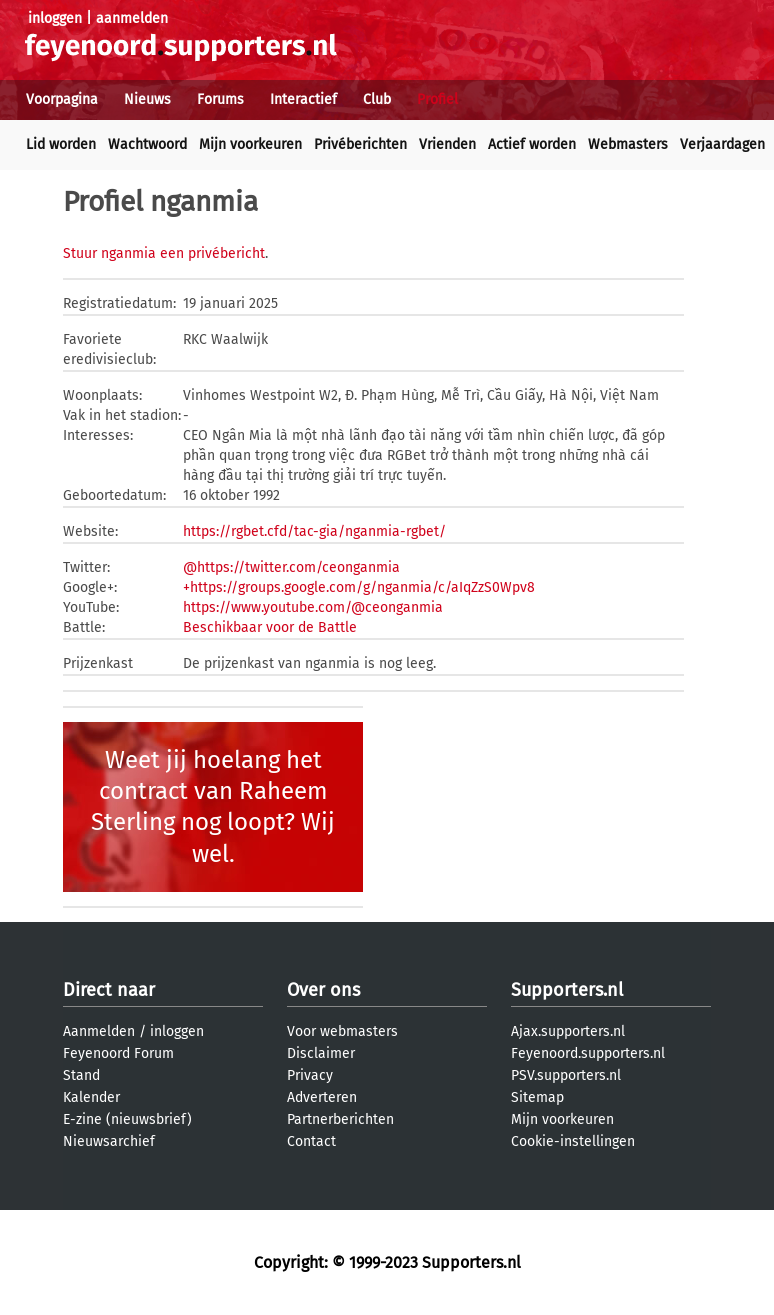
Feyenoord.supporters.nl (588, 1053)
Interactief (303, 99)
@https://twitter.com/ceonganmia (291, 567)
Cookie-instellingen (573, 1141)
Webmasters (628, 144)
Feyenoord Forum (118, 1053)
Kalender (91, 1097)
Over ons (323, 990)
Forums (220, 99)
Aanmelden (99, 1031)
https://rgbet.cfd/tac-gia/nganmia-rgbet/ (314, 531)
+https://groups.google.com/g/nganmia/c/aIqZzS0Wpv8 (359, 587)
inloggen (55, 18)
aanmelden (132, 18)
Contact (311, 1141)
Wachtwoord (147, 144)
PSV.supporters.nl (566, 1075)
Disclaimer (321, 1053)
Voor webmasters (342, 1031)
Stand (81, 1075)
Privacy (310, 1075)
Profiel (437, 99)
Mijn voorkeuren (250, 144)
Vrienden (447, 144)
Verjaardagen (722, 144)
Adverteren (322, 1097)
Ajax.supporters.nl (568, 1031)
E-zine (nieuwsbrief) (127, 1119)
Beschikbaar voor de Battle (270, 627)
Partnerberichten (340, 1119)
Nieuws (147, 99)
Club (377, 99)
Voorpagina (62, 99)
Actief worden (532, 144)
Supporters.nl (567, 990)
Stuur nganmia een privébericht (164, 253)
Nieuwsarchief (109, 1141)
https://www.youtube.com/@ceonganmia (313, 607)
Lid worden (61, 144)
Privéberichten (360, 144)
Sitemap (537, 1097)
